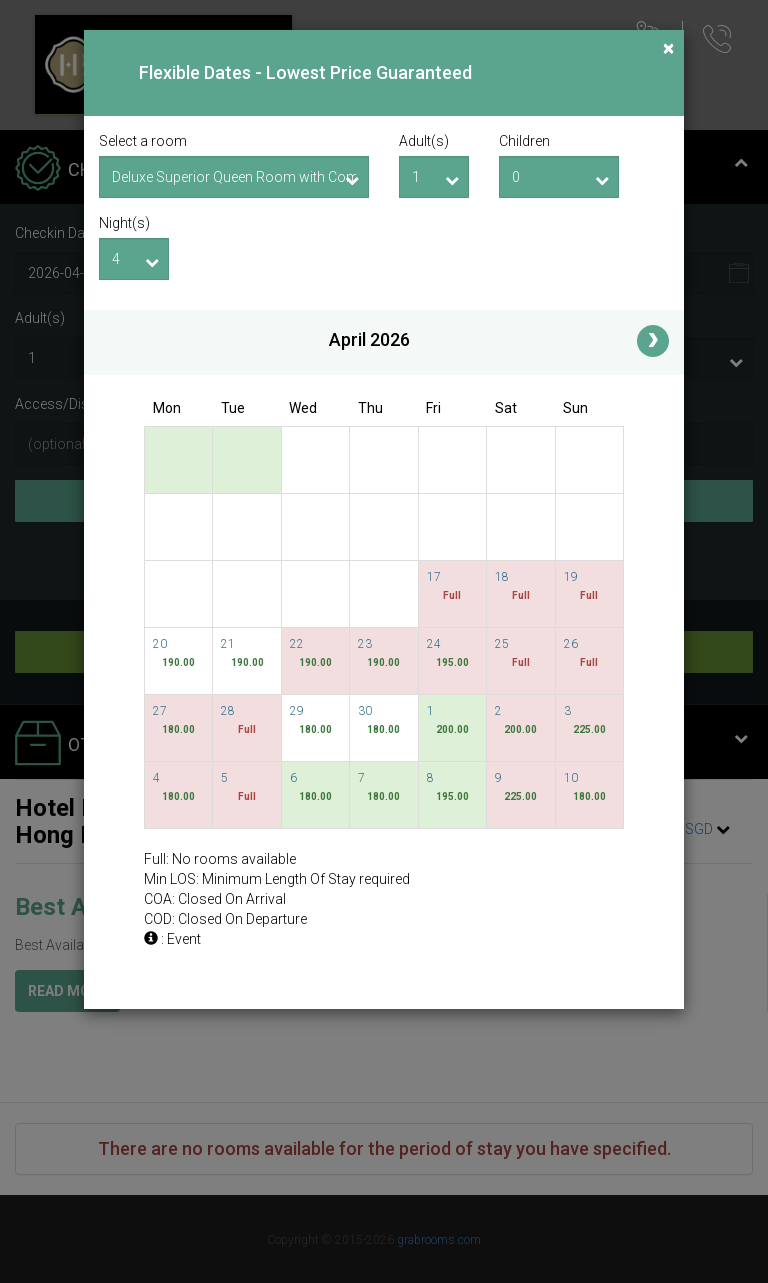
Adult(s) (424, 141)
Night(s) (124, 223)
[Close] (668, 48)
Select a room (143, 141)
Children (524, 141)
